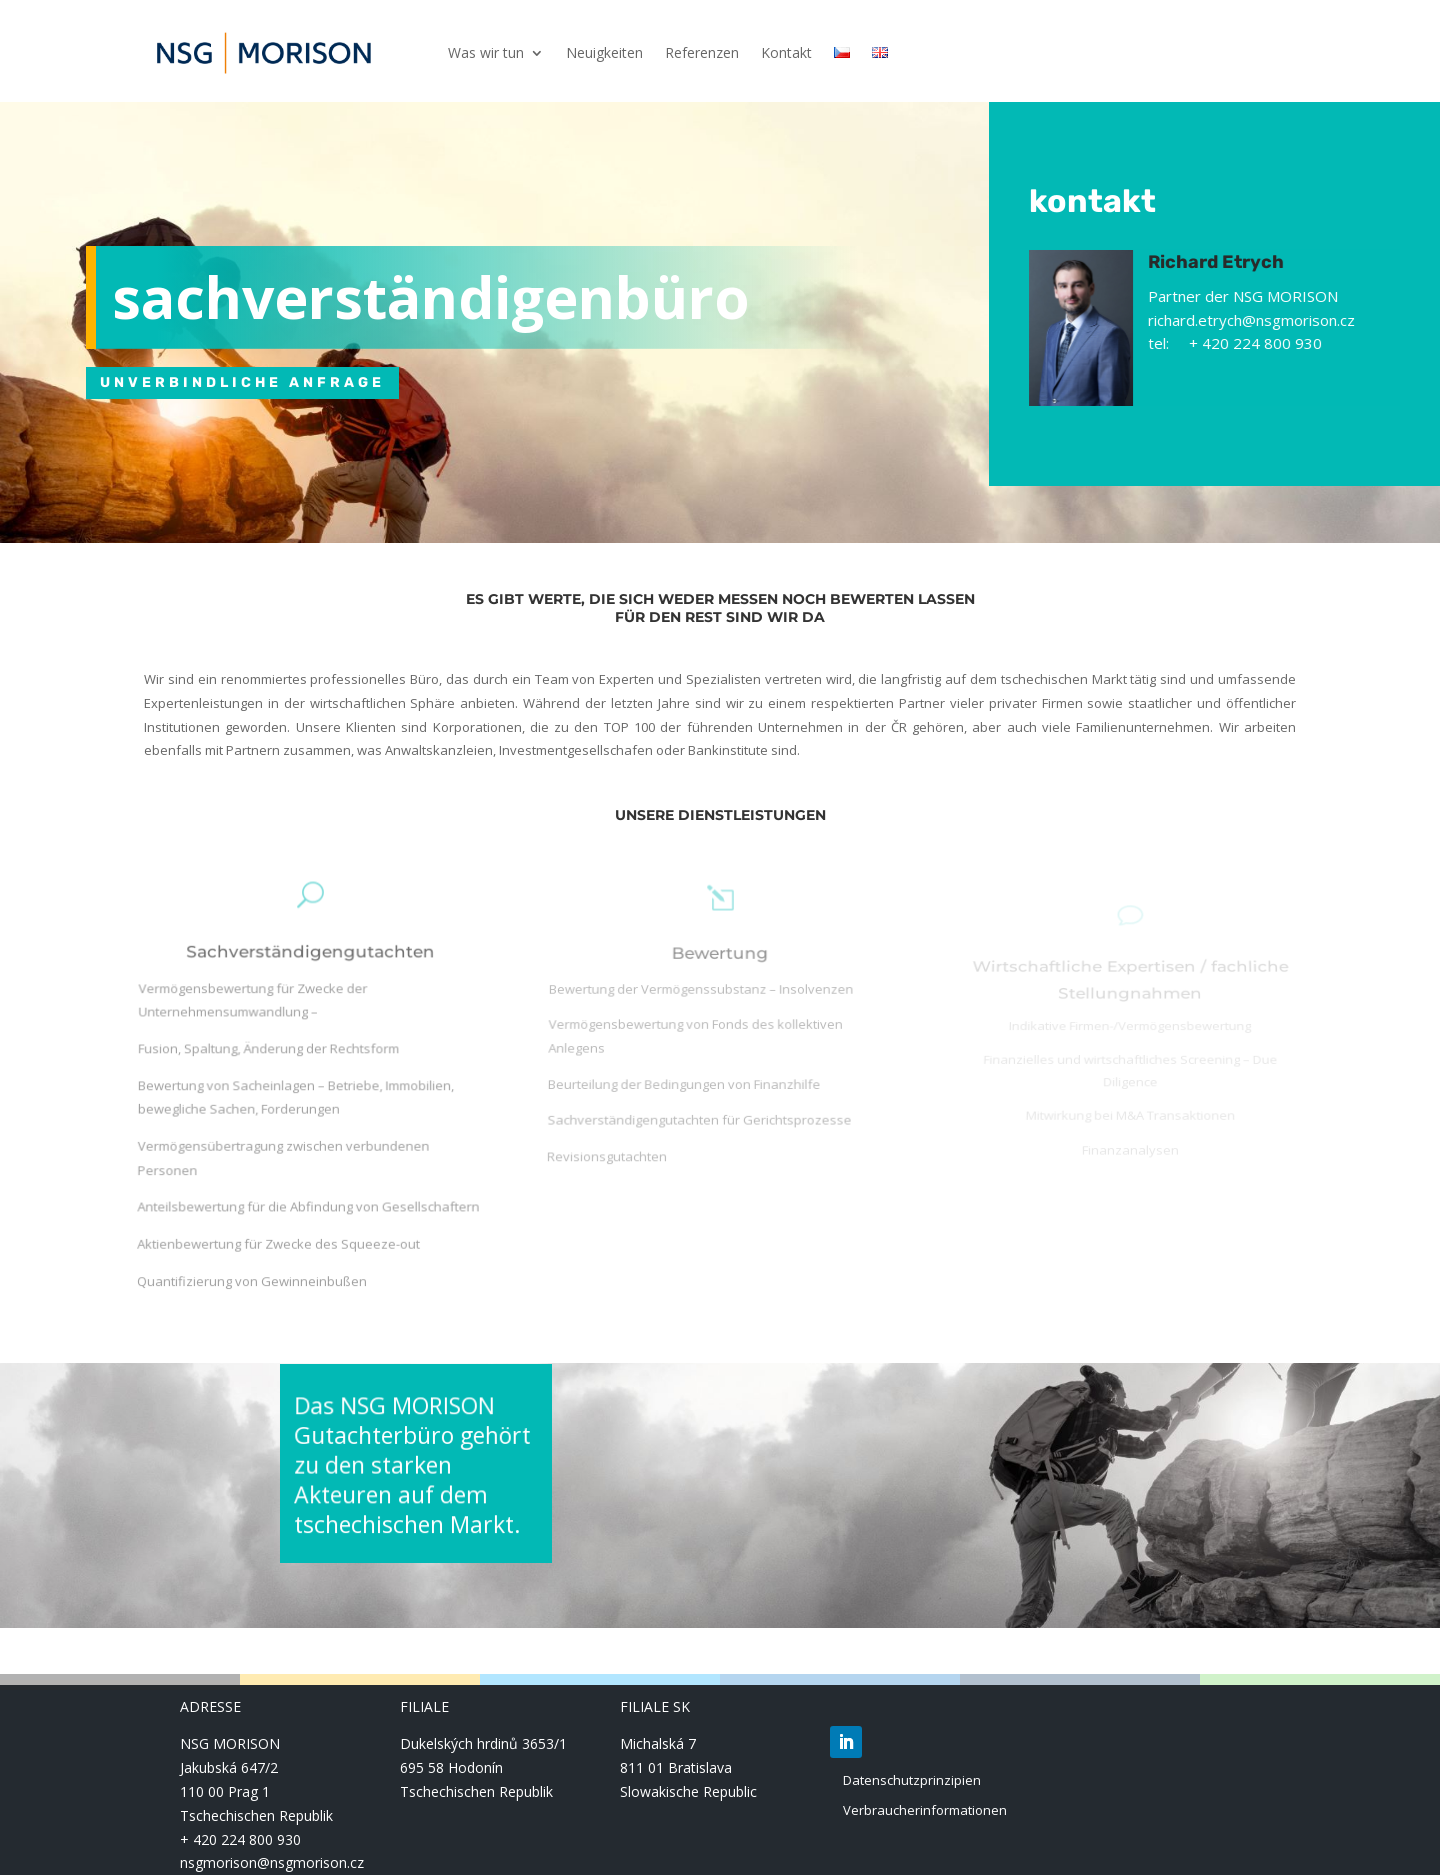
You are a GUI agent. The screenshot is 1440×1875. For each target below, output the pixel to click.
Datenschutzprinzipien (912, 1780)
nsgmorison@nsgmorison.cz (272, 1862)
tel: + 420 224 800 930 (1250, 343)
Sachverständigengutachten (310, 986)
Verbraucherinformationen (925, 1810)
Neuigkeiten (604, 54)
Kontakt (786, 54)
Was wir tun (486, 54)
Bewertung (720, 973)
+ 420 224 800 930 (240, 1839)
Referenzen (702, 54)
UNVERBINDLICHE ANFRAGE (242, 382)
